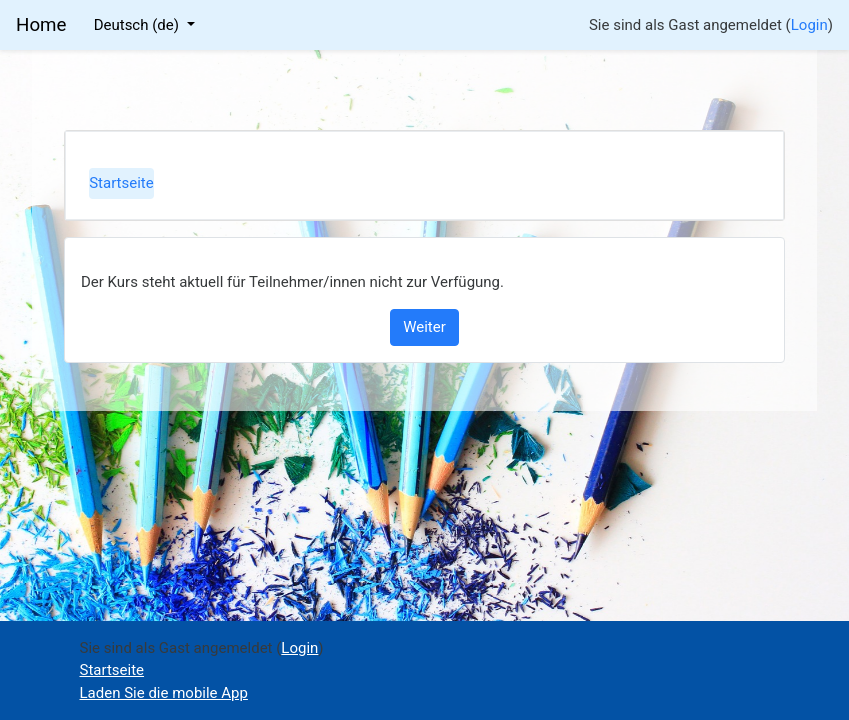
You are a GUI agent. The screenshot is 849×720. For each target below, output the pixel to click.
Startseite (121, 183)
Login (809, 25)
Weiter (424, 327)
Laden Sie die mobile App (164, 693)
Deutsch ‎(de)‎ (138, 25)
